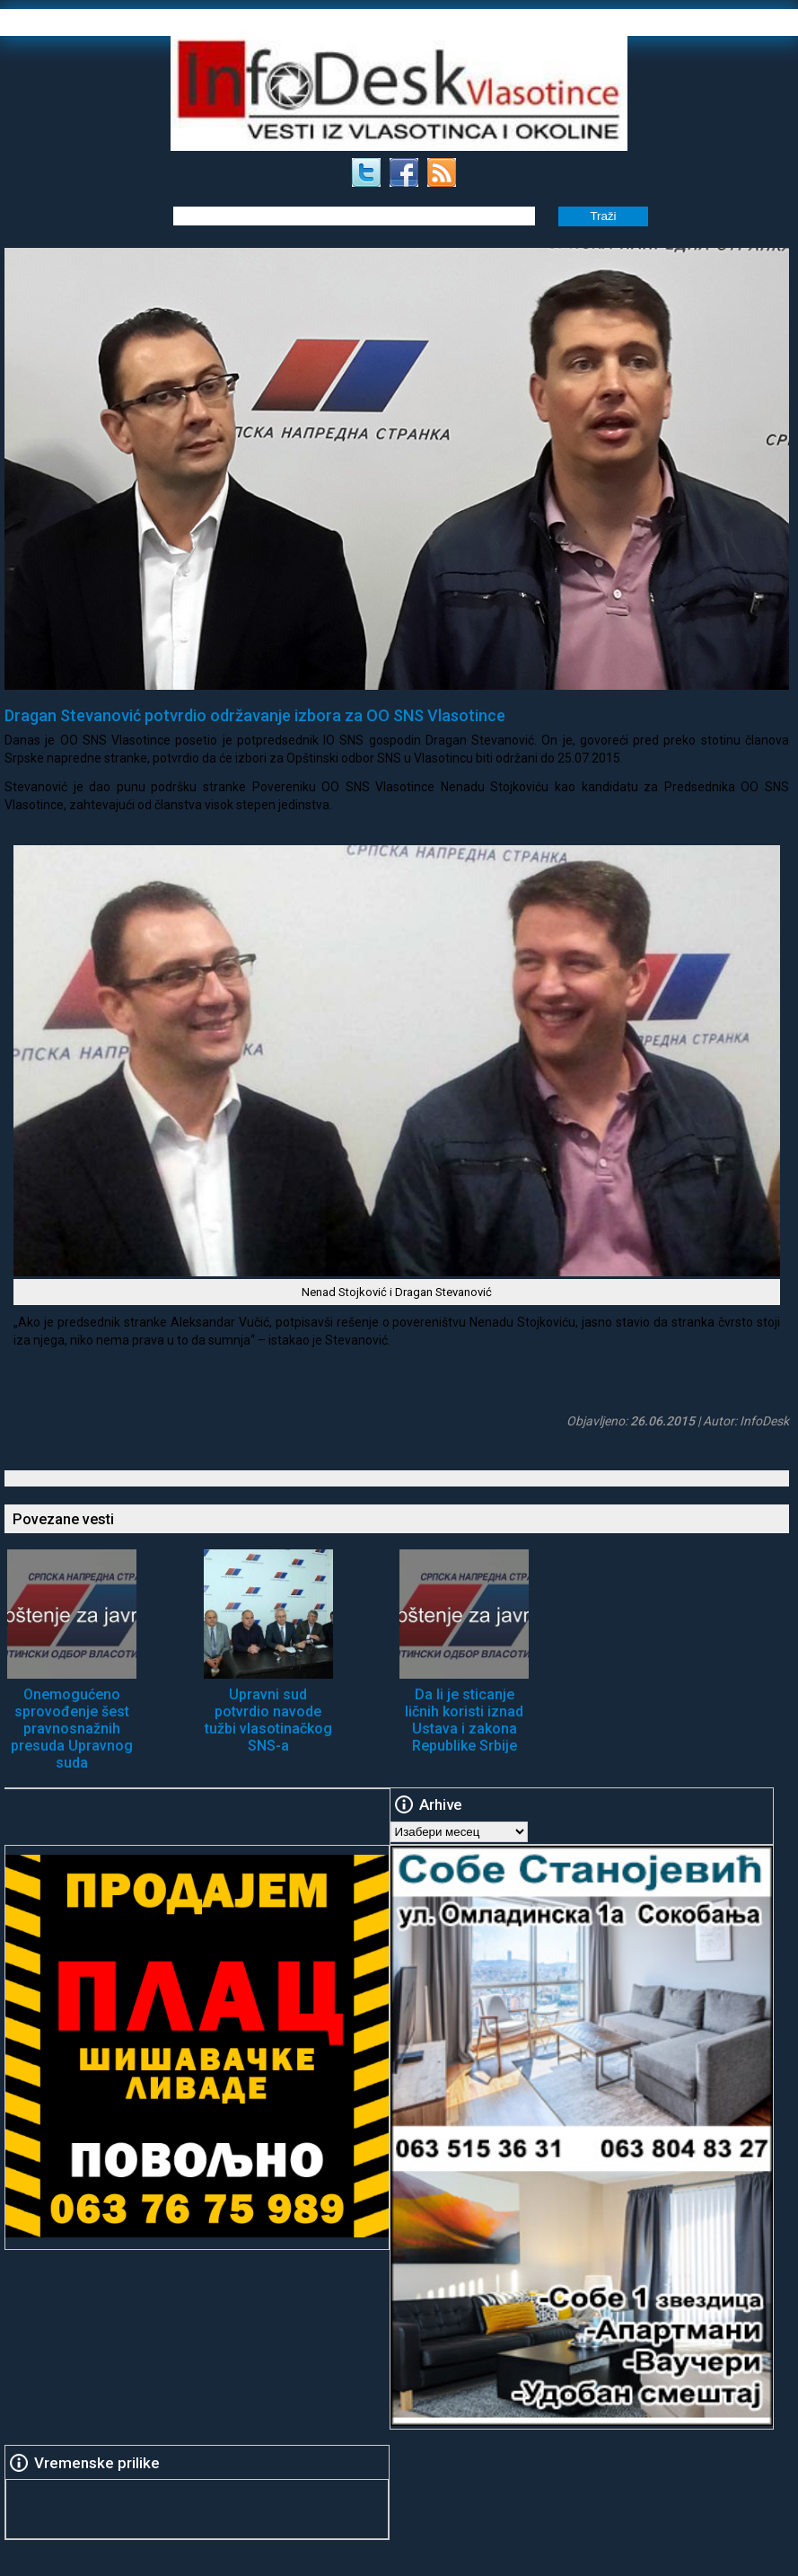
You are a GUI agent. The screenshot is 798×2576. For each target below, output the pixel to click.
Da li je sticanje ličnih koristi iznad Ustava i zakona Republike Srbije (464, 1720)
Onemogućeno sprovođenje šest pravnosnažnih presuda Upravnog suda (72, 1728)
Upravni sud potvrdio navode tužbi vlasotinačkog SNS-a (268, 1720)
